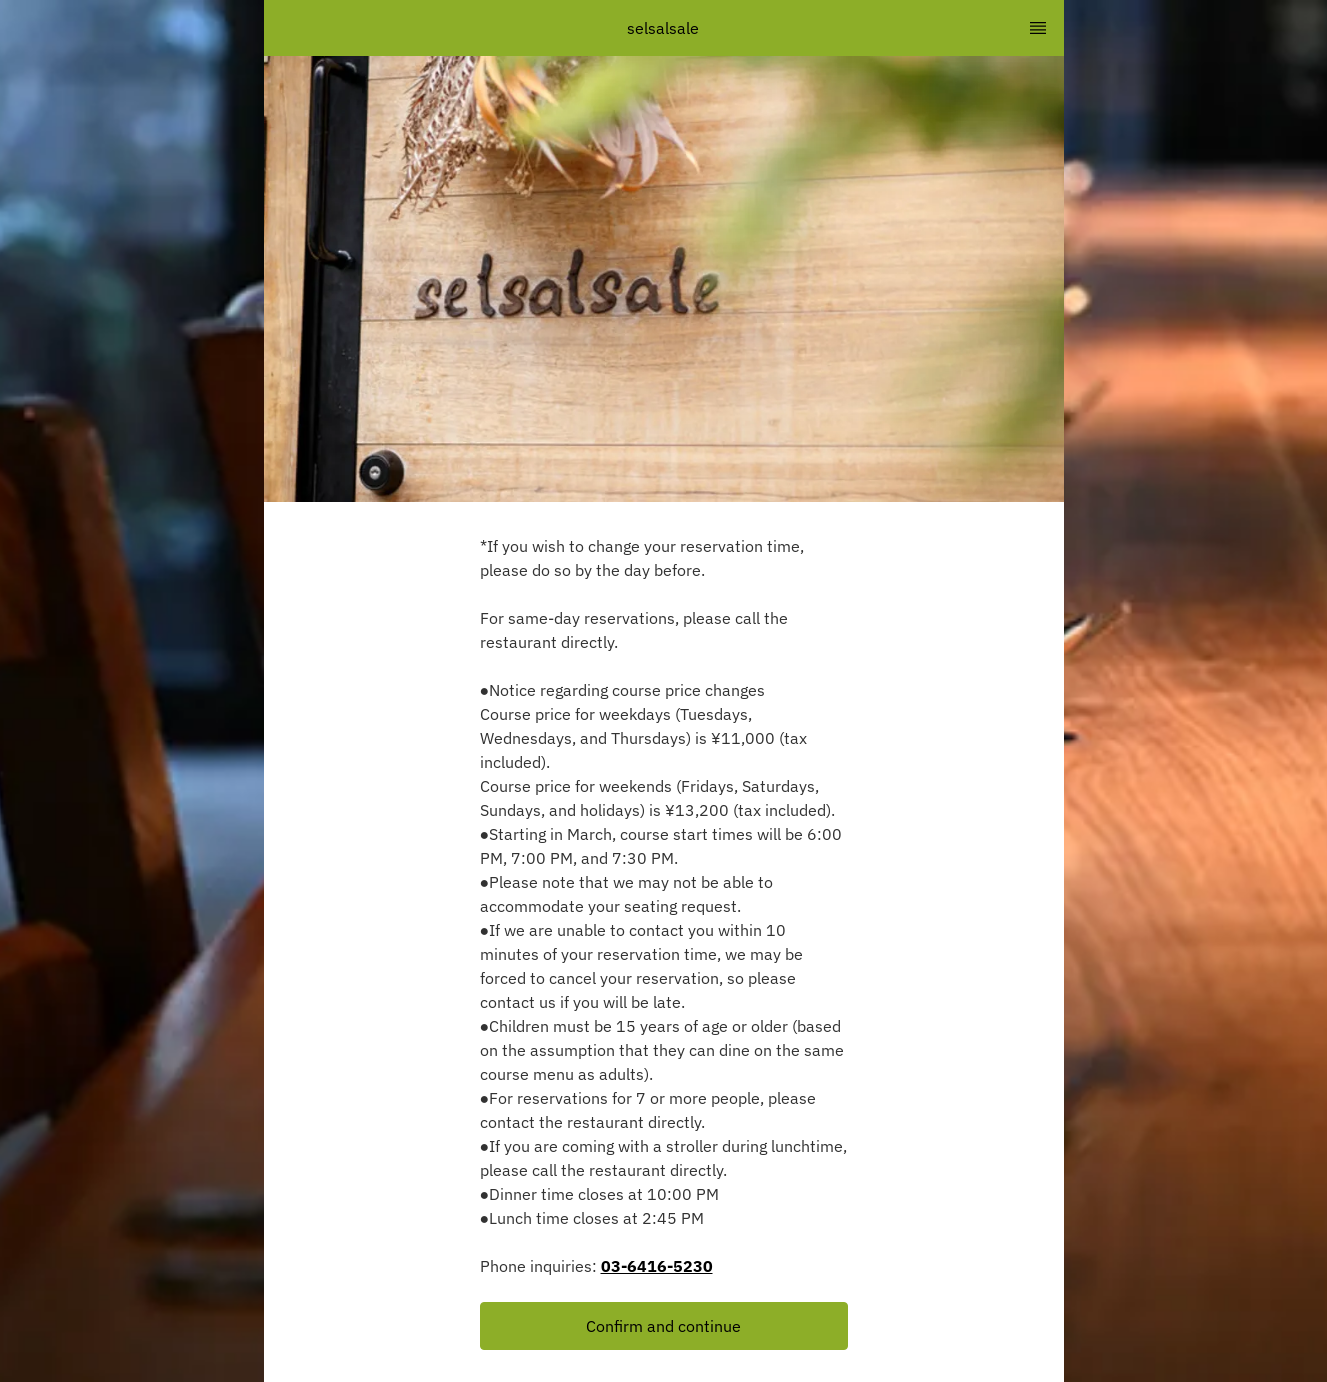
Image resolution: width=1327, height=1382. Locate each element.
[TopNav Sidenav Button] (1038, 28)
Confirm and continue (663, 1326)
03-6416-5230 (657, 1266)
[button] (664, 1326)
